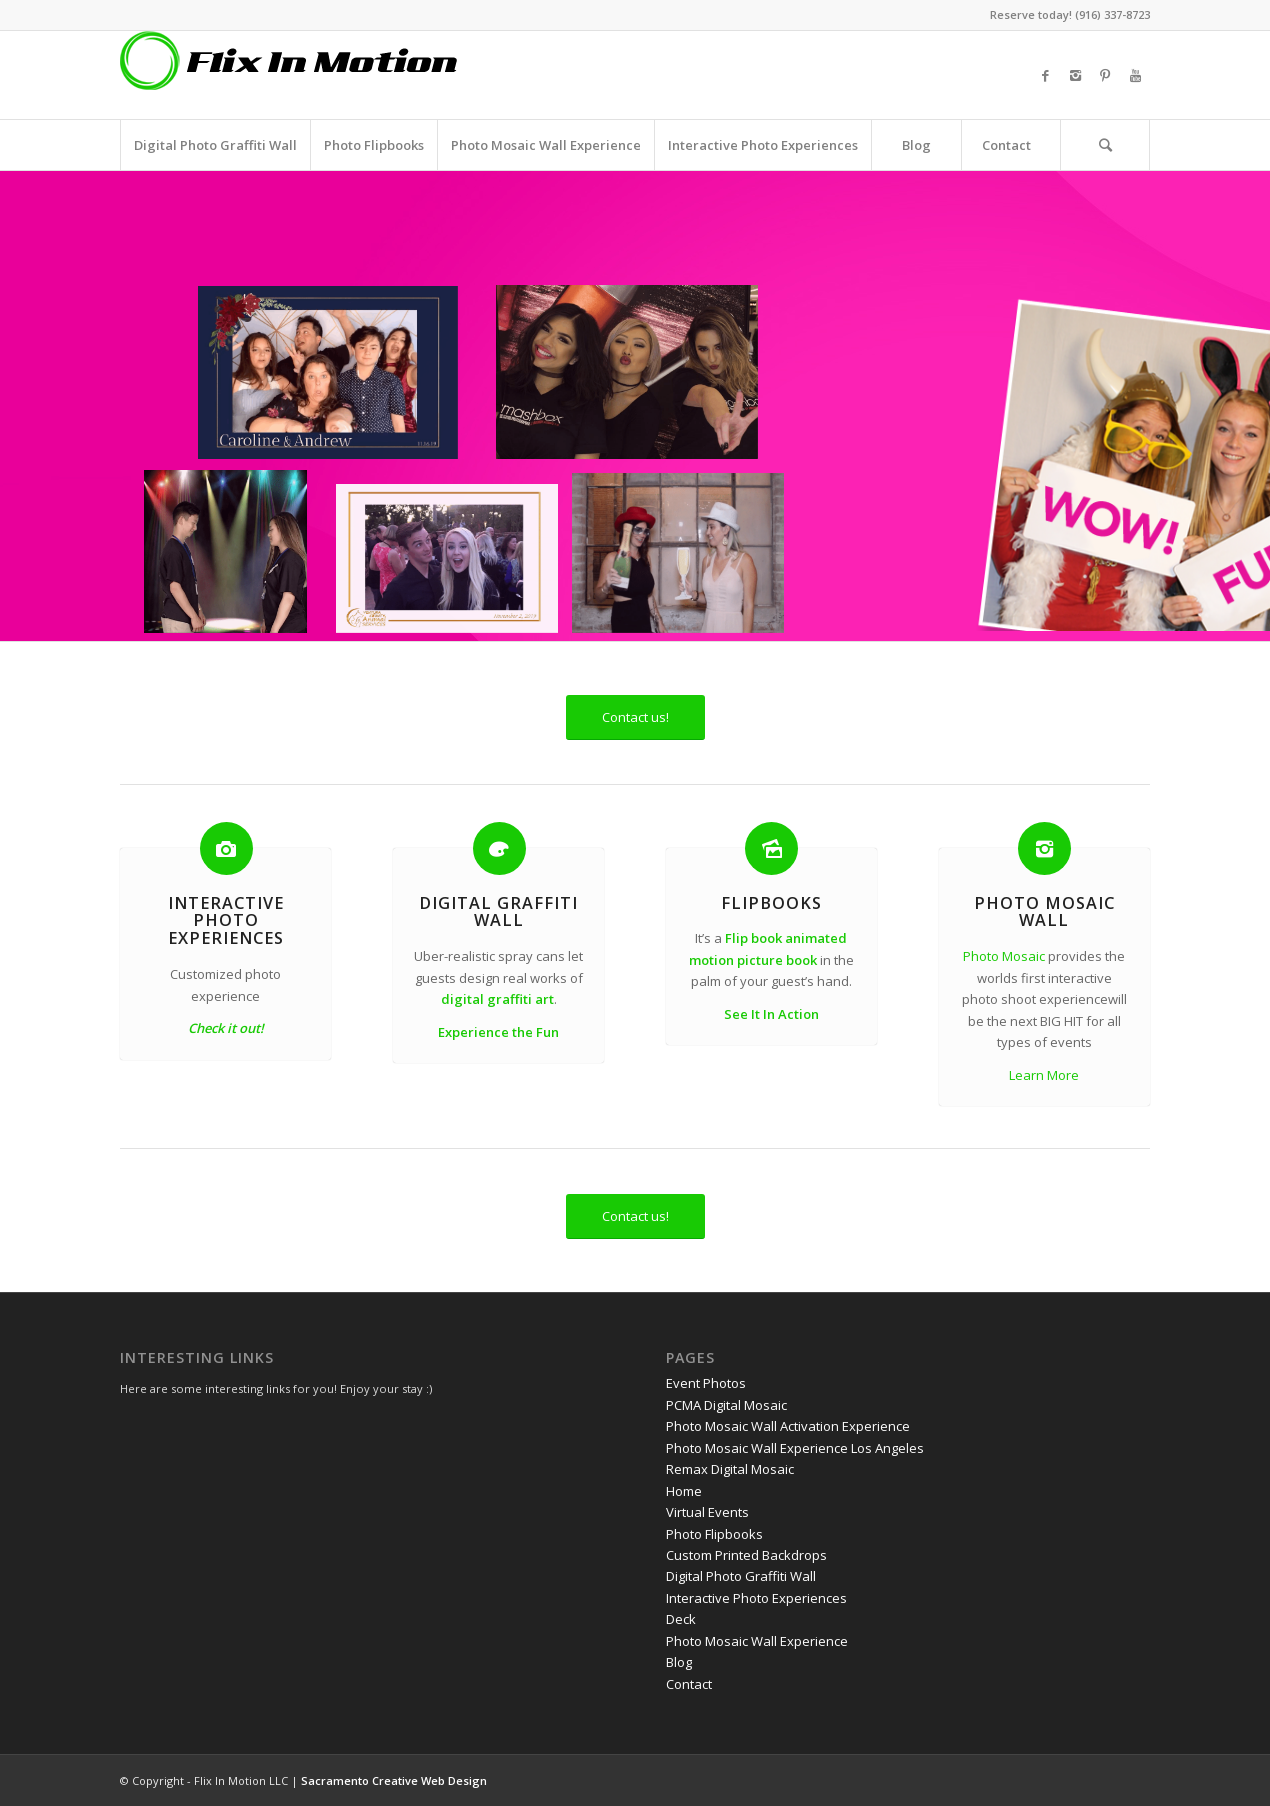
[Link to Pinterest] (1105, 75)
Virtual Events (707, 1512)
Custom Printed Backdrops (746, 1555)
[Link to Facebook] (1045, 75)
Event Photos (706, 1383)
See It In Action (771, 1014)
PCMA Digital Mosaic (726, 1405)
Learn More (1044, 1075)
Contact (689, 1684)
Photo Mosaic (1004, 956)
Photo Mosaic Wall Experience (757, 1641)
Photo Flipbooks (714, 1534)
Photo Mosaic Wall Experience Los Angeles (795, 1448)
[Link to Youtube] (1135, 75)
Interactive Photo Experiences (226, 921)
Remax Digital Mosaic (730, 1469)
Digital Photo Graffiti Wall (741, 1576)
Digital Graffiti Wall (498, 912)
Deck (681, 1619)
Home (684, 1491)
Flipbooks (771, 903)
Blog (679, 1662)
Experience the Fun (498, 1032)
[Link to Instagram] (1075, 75)
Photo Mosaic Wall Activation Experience (788, 1426)
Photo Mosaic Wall (1044, 912)
